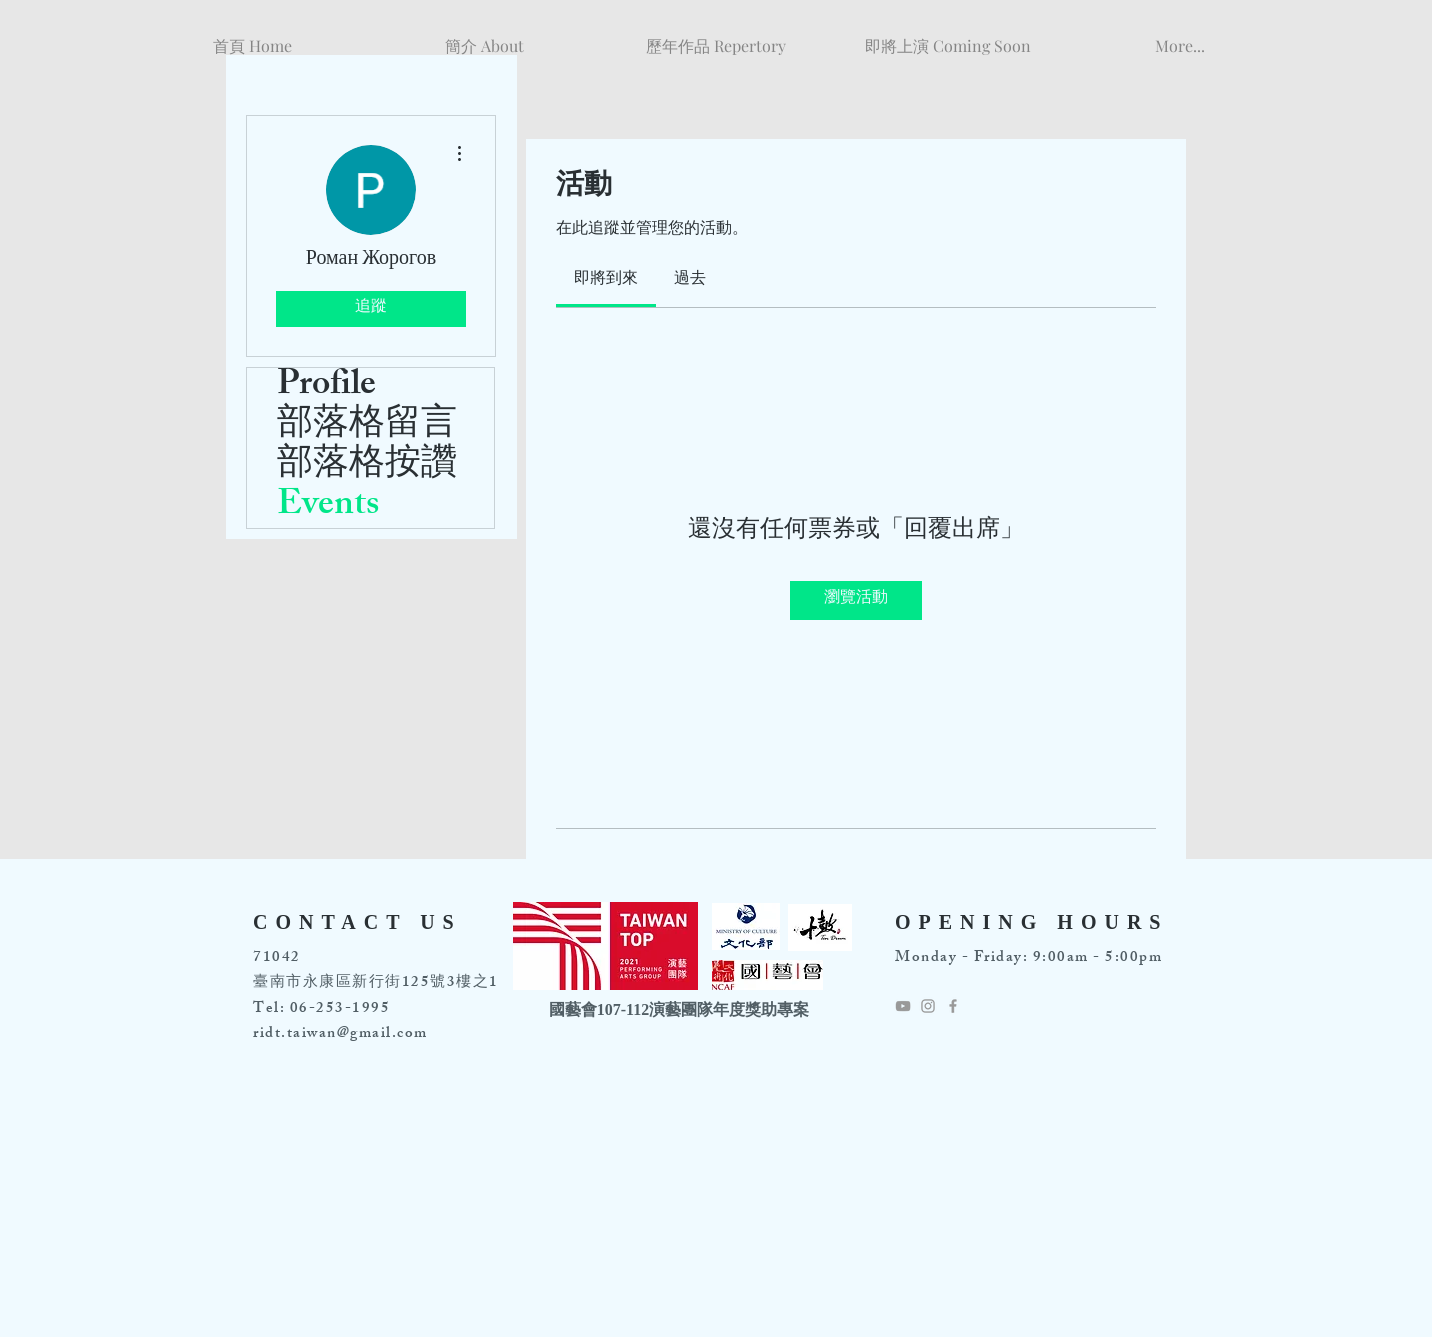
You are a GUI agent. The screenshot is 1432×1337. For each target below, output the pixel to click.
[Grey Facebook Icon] (953, 1006)
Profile (326, 388)
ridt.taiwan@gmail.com (340, 1034)
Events (328, 508)
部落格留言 (367, 428)
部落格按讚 (367, 468)
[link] (606, 280)
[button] (484, 36)
